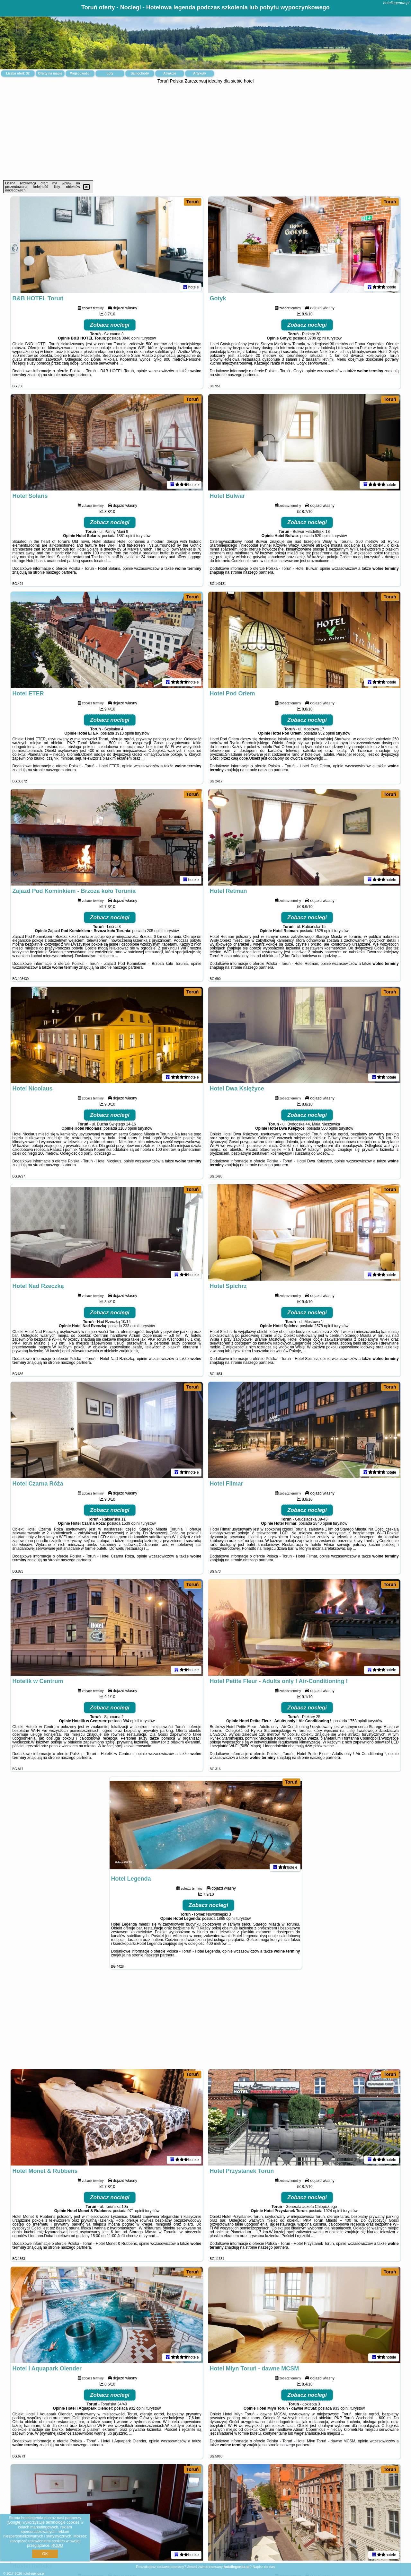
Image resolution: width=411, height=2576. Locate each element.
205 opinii (155, 931)
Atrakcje (169, 73)
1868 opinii (226, 1918)
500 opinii (329, 1128)
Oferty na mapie (50, 73)
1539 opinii (130, 1523)
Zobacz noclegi (110, 325)
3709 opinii (317, 338)
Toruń (192, 201)
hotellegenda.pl (396, 3)
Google (14, 2522)
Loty (109, 73)
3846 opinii (131, 338)
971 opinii (136, 2211)
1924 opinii (332, 2211)
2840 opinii (322, 1523)
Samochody (140, 73)
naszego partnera (76, 375)
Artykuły (199, 73)
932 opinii (137, 2408)
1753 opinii (357, 1721)
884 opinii (131, 1721)
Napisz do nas (264, 2567)
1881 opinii (125, 536)
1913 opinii (124, 733)
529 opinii (323, 536)
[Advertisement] (205, 132)
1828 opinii (324, 931)
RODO (57, 2545)
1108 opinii (127, 1128)
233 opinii (131, 1326)
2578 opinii (323, 1326)
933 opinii (341, 2408)
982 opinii (326, 733)
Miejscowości (80, 73)
